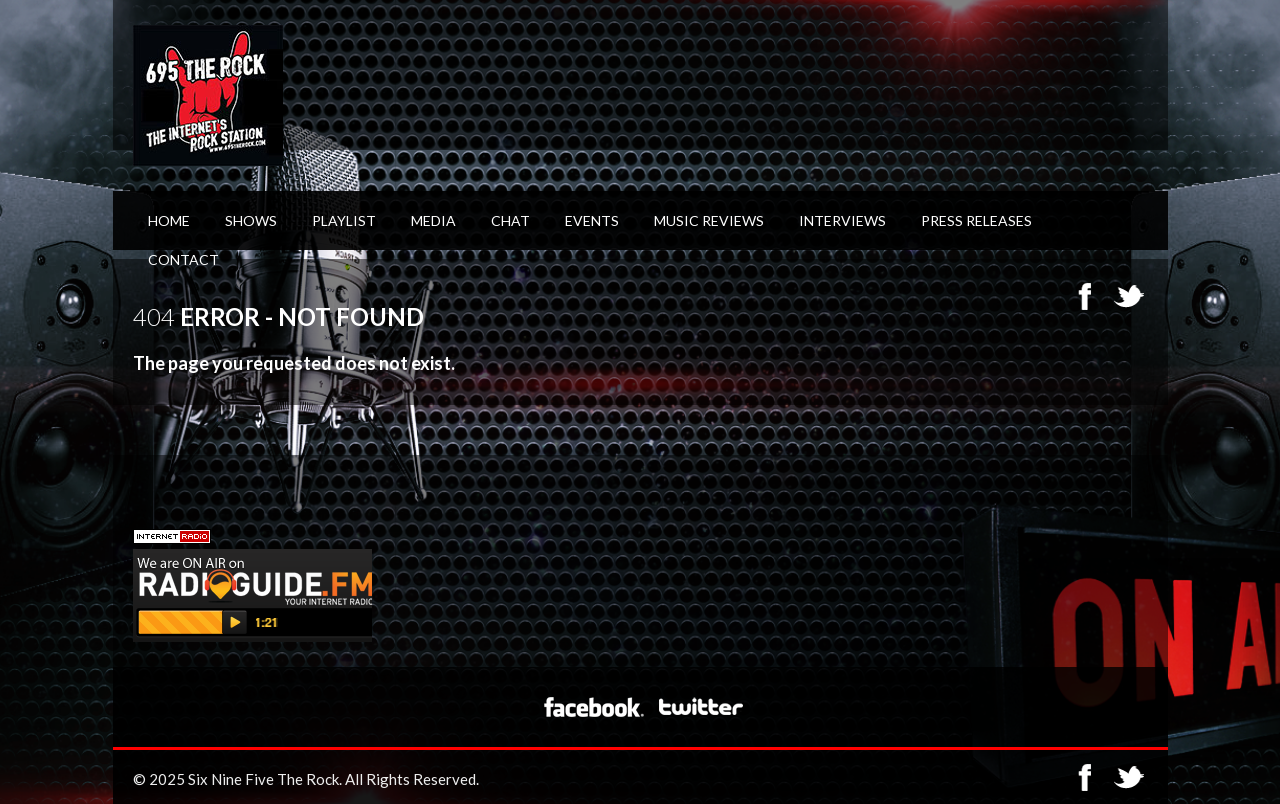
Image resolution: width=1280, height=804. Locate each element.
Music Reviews (709, 220)
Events (592, 220)
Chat (510, 220)
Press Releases (976, 220)
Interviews (842, 220)
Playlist (344, 220)
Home (169, 220)
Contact (183, 259)
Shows (251, 220)
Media (433, 220)
